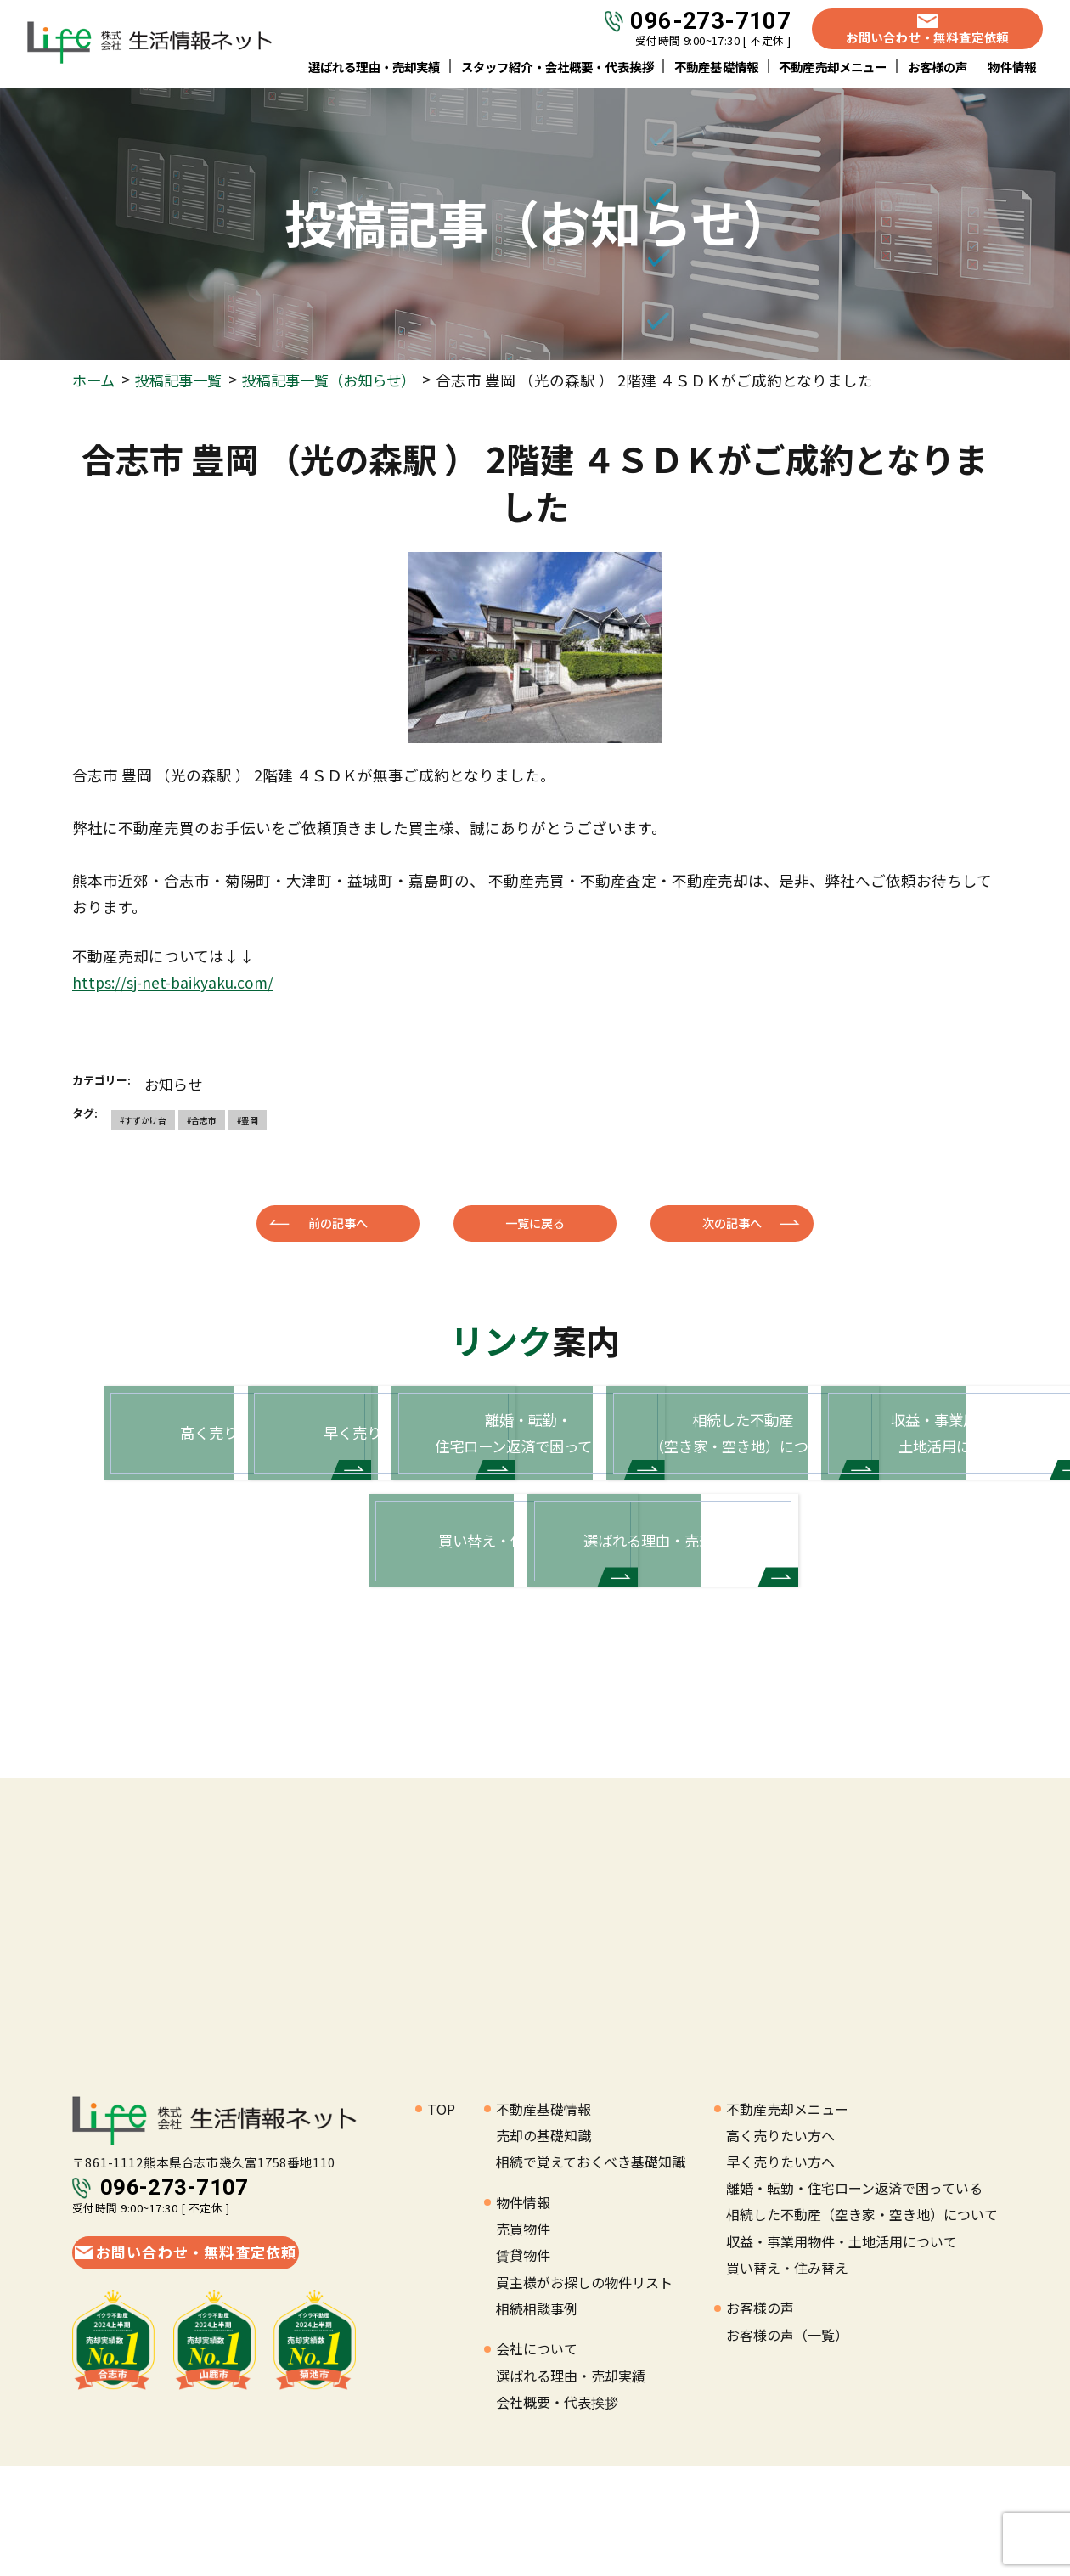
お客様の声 (938, 67)
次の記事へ (732, 1222)
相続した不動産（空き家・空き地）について (862, 2325)
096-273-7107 (710, 23)
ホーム (94, 380)
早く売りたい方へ (780, 2272)
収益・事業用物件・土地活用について (841, 2352)
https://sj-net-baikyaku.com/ (175, 982)
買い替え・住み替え (787, 2378)
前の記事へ (338, 1222)
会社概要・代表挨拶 (557, 2512)
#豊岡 (247, 1119)
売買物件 (523, 2339)
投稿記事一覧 (183, 380)
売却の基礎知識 (543, 2245)
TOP (441, 2219)
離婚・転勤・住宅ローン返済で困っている (854, 2298)
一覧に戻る (535, 1222)
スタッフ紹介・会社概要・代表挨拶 (557, 67)
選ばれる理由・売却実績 (374, 67)
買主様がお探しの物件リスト (584, 2392)
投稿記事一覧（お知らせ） (341, 380)
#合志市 (202, 1119)
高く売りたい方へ (780, 2245)
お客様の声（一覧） (787, 2445)
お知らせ (175, 1083)
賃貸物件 (523, 2366)
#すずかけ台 (143, 1119)
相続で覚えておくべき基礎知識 (590, 2272)
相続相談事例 (536, 2419)
